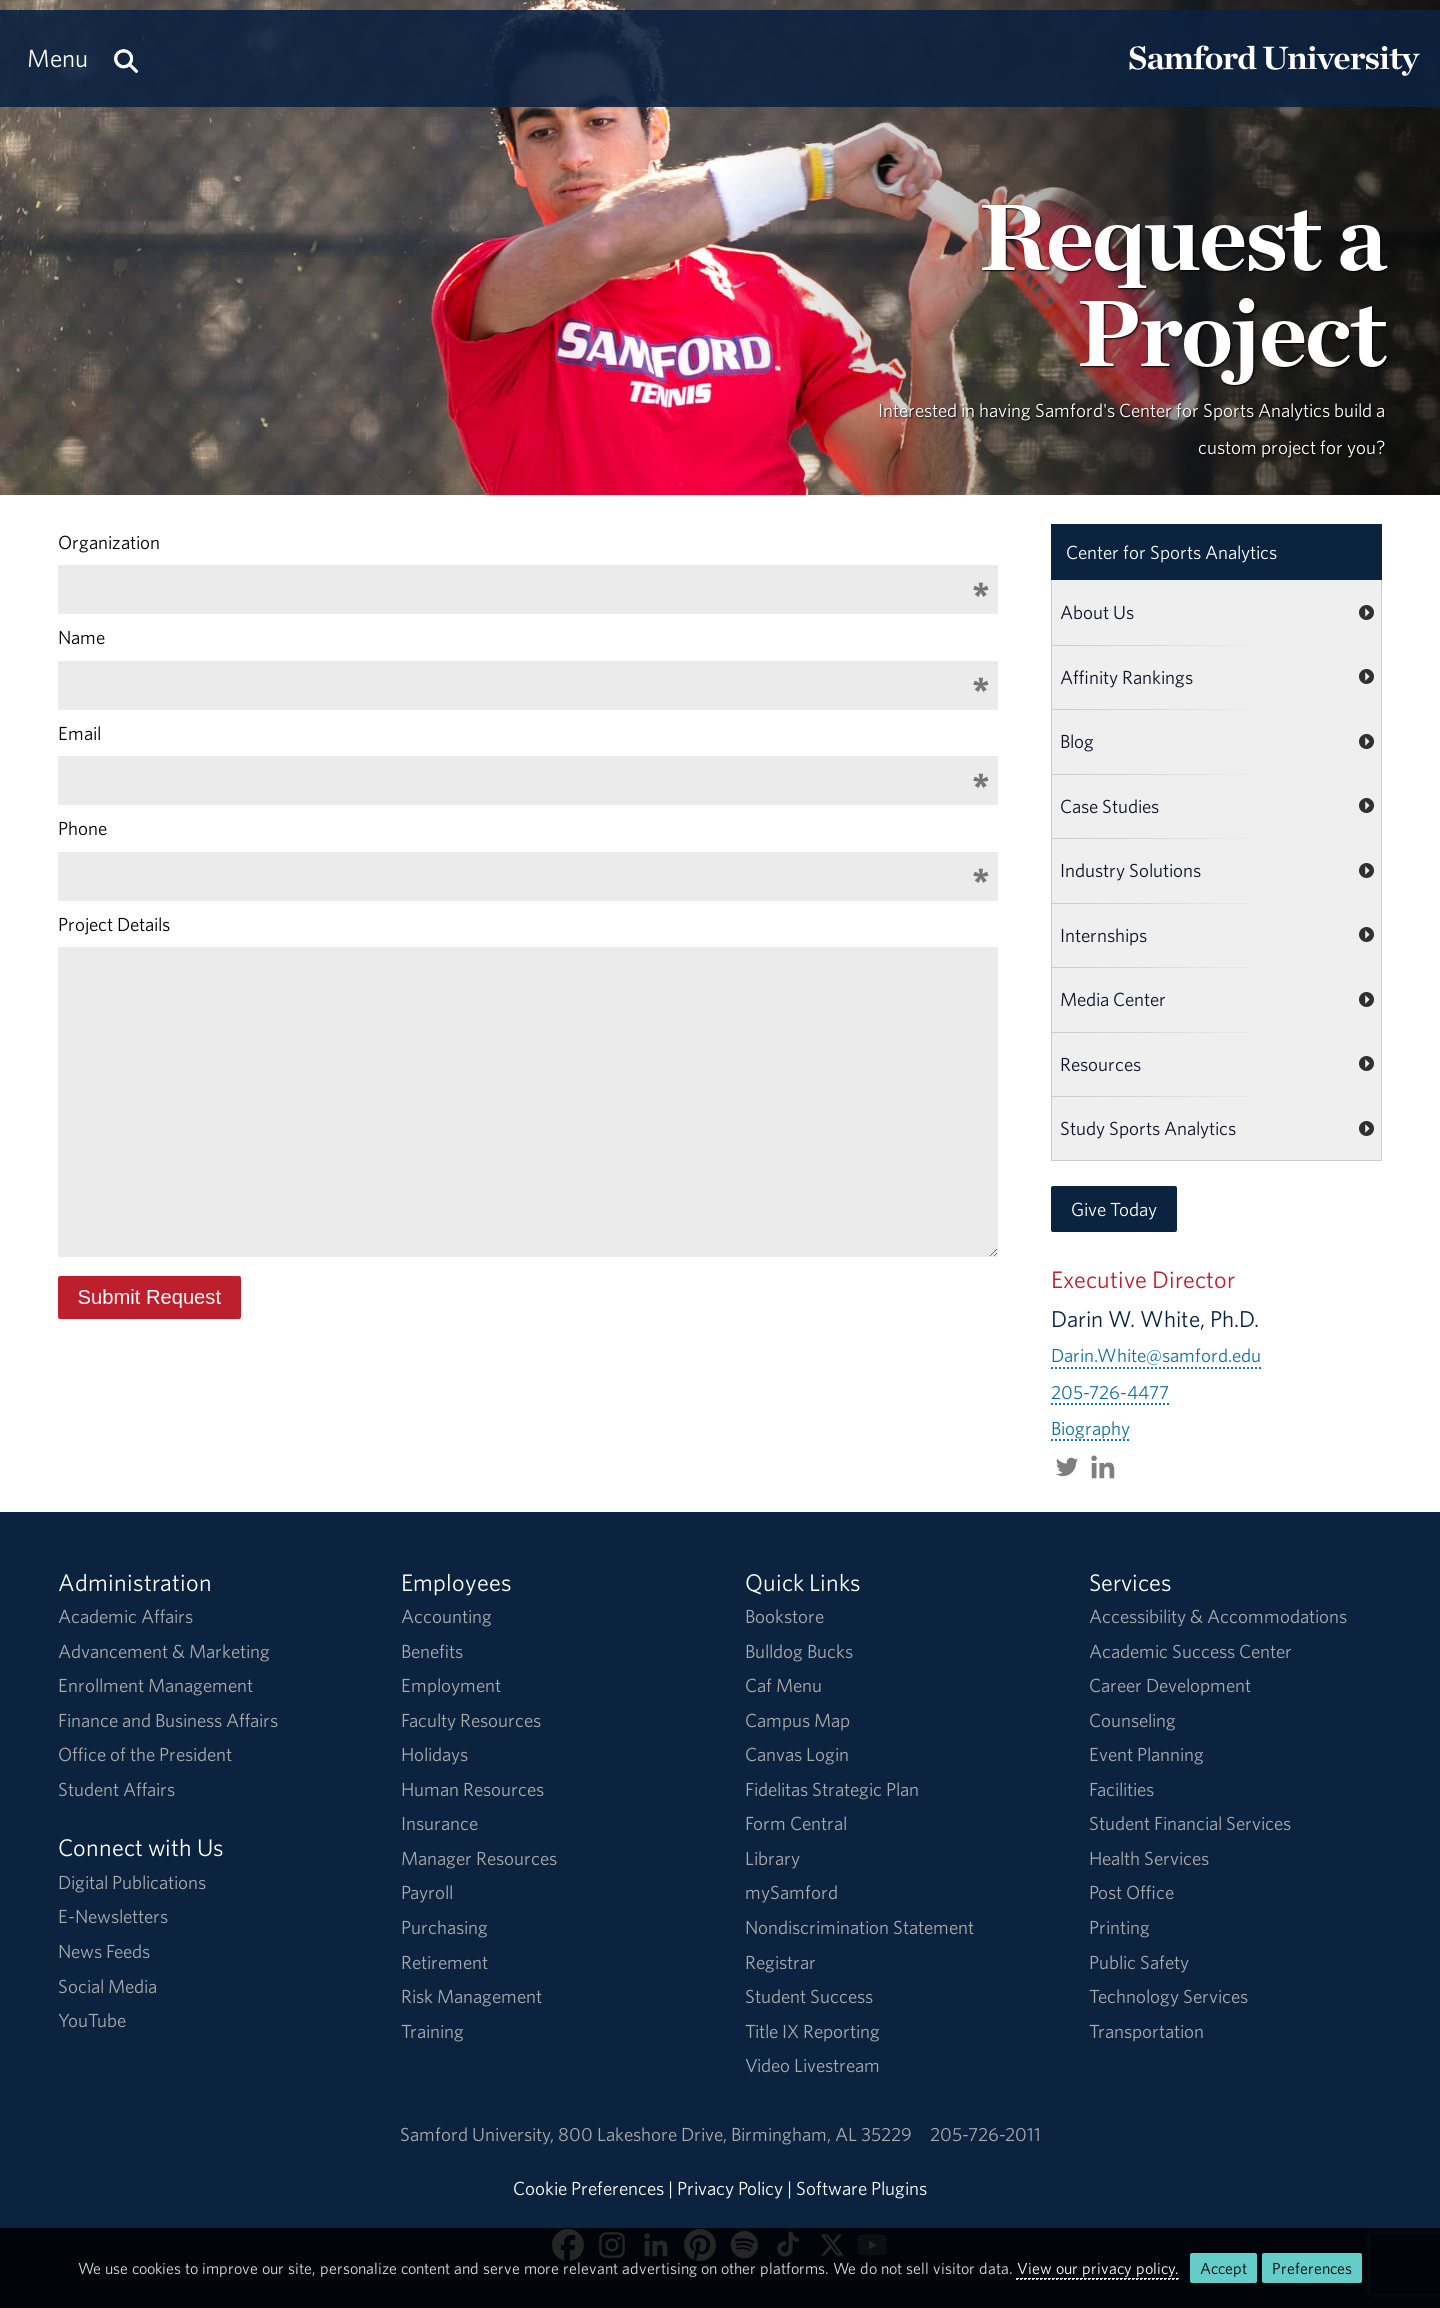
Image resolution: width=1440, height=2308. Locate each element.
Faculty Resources (471, 1720)
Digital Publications (132, 1882)
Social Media (107, 1986)
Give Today (1114, 1209)
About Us (1097, 612)
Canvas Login (797, 1754)
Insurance (439, 1823)
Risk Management (471, 1996)
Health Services (1149, 1858)
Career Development (1170, 1685)
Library (772, 1858)
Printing (1119, 1927)
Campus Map (797, 1720)
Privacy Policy (730, 2188)
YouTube (92, 2020)
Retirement (444, 1962)
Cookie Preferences (588, 2188)
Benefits (432, 1651)
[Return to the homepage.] (1274, 76)
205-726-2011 (985, 2134)
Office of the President (145, 1754)
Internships (1103, 935)
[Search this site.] (126, 58)
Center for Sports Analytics (1171, 552)
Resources (1100, 1064)
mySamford (791, 1892)
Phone (82, 828)
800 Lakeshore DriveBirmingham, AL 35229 (735, 2134)
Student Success (809, 1996)
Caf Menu (783, 1685)
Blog (1077, 741)
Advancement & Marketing (164, 1651)
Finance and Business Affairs (168, 1720)
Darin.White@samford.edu (1156, 1355)
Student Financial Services (1190, 1823)
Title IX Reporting (812, 2031)
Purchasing (444, 1927)
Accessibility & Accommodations (1218, 1616)
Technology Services (1168, 1996)
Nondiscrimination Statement (859, 1927)
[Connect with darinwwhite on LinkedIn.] (1103, 1464)
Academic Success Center (1190, 1651)
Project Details (114, 924)
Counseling (1132, 1720)
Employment (451, 1685)
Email (79, 733)
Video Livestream (812, 2065)
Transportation (1146, 2031)
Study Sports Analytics (1148, 1128)
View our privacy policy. (1098, 2268)
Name (81, 637)
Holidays (434, 1754)
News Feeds (104, 1951)
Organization (109, 542)
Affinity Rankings (1126, 677)
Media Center (1113, 999)
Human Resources (472, 1789)
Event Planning (1146, 1754)
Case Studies (1109, 806)
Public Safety (1139, 1962)
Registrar (780, 1962)
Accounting (446, 1616)
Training (432, 2031)
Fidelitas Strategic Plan (832, 1789)
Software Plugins (861, 2188)
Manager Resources (479, 1858)
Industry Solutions (1130, 870)
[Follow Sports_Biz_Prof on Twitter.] (1067, 1464)
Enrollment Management (155, 1685)
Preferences (1312, 2268)
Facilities (1121, 1789)
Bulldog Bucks (799, 1651)
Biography (1090, 1428)
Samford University (479, 2134)
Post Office (1131, 1892)
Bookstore (784, 1616)
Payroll (427, 1892)
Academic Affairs (125, 1616)
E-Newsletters (113, 1916)
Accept (1223, 2268)
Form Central (796, 1823)
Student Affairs (116, 1789)
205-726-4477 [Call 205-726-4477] (1110, 1392)
